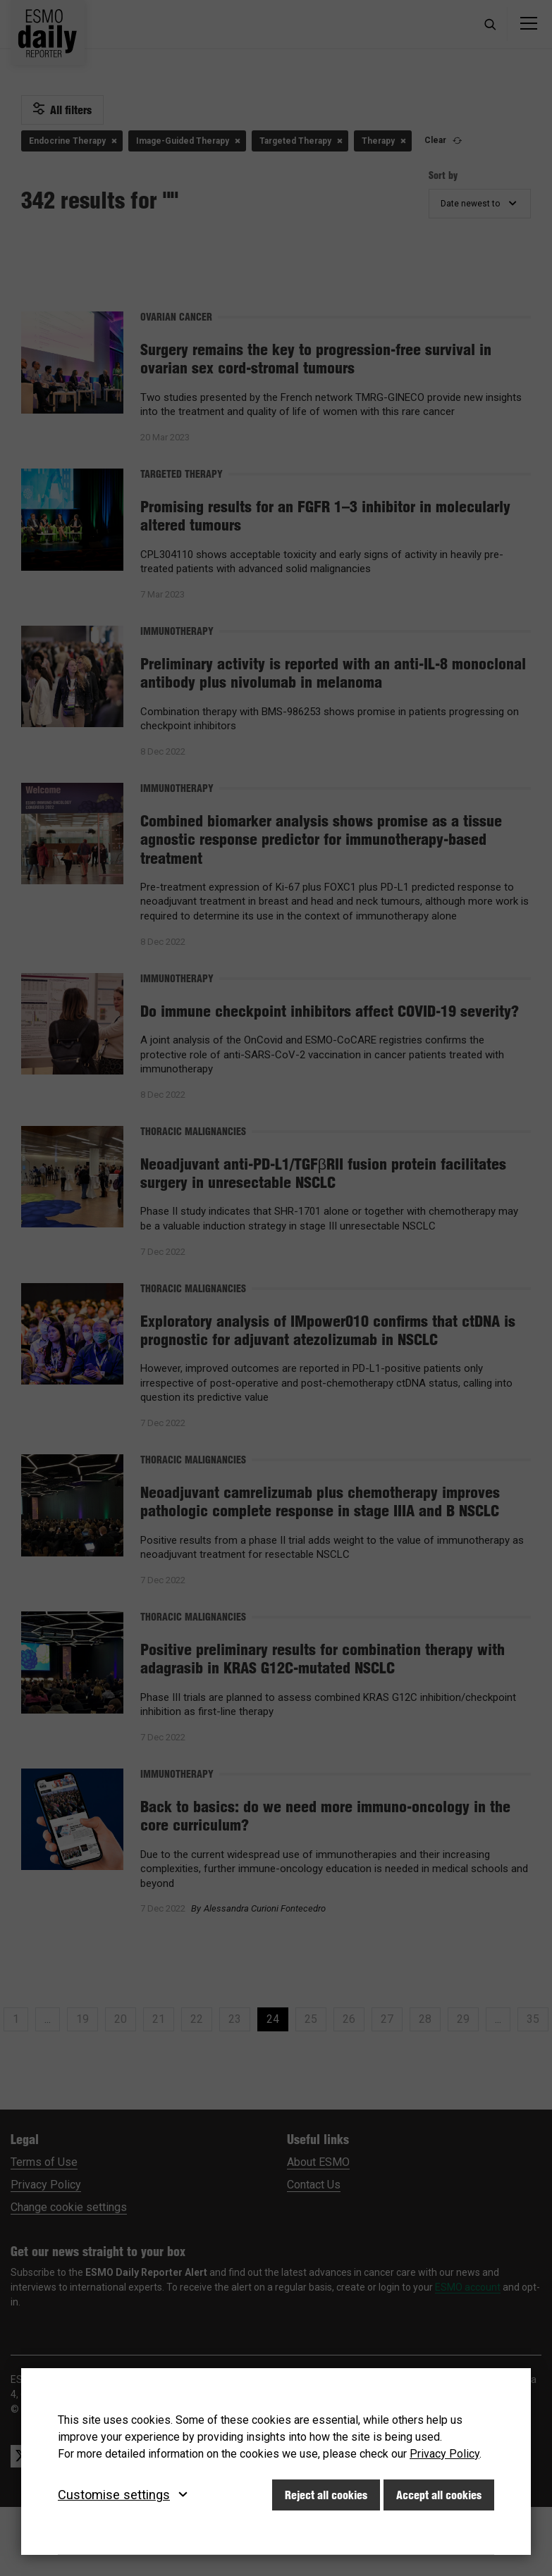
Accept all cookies (439, 2495)
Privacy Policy (444, 2453)
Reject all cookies (326, 2495)
